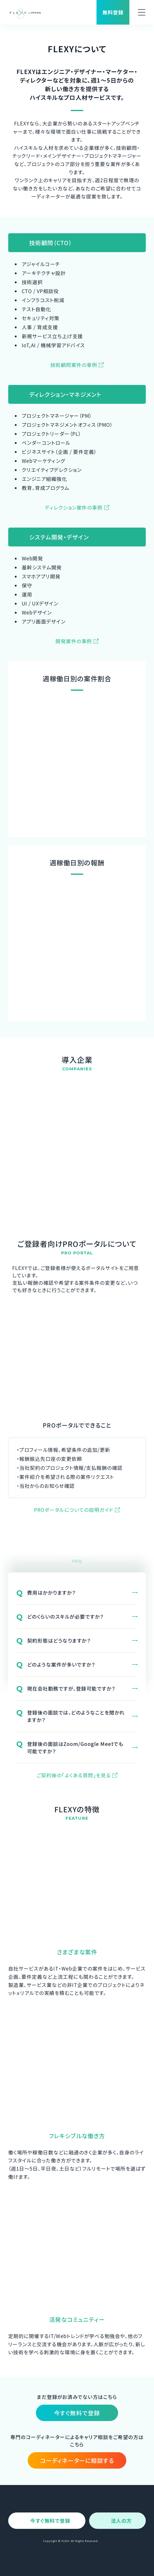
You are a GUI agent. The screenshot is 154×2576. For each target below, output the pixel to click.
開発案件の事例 (73, 641)
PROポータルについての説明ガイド (73, 1509)
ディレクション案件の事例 (73, 507)
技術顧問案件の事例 (73, 364)
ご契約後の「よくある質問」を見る (74, 1775)
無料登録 (112, 12)
